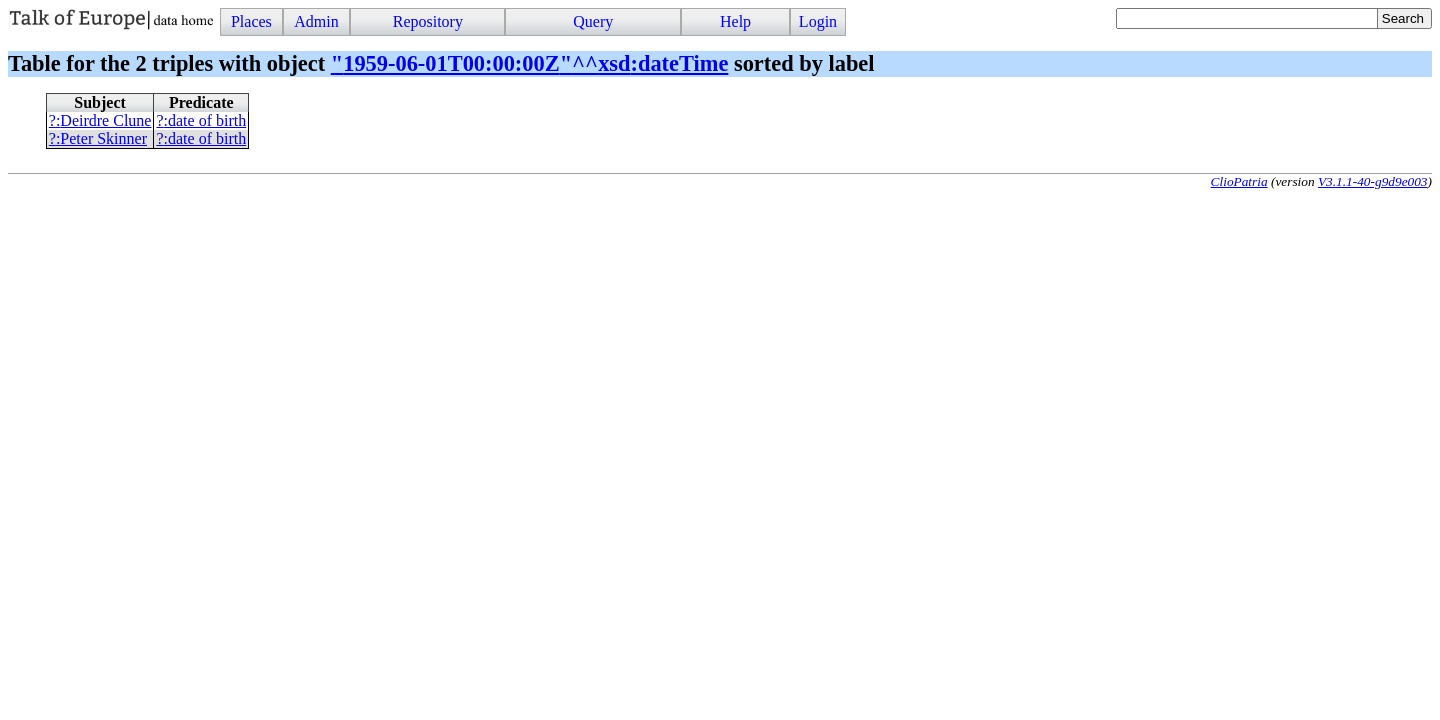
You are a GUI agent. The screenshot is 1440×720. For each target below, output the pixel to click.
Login (818, 21)
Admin (316, 21)
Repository (428, 21)
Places (251, 21)
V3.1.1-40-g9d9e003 (1373, 181)
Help (735, 21)
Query (593, 21)
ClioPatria (1239, 181)
